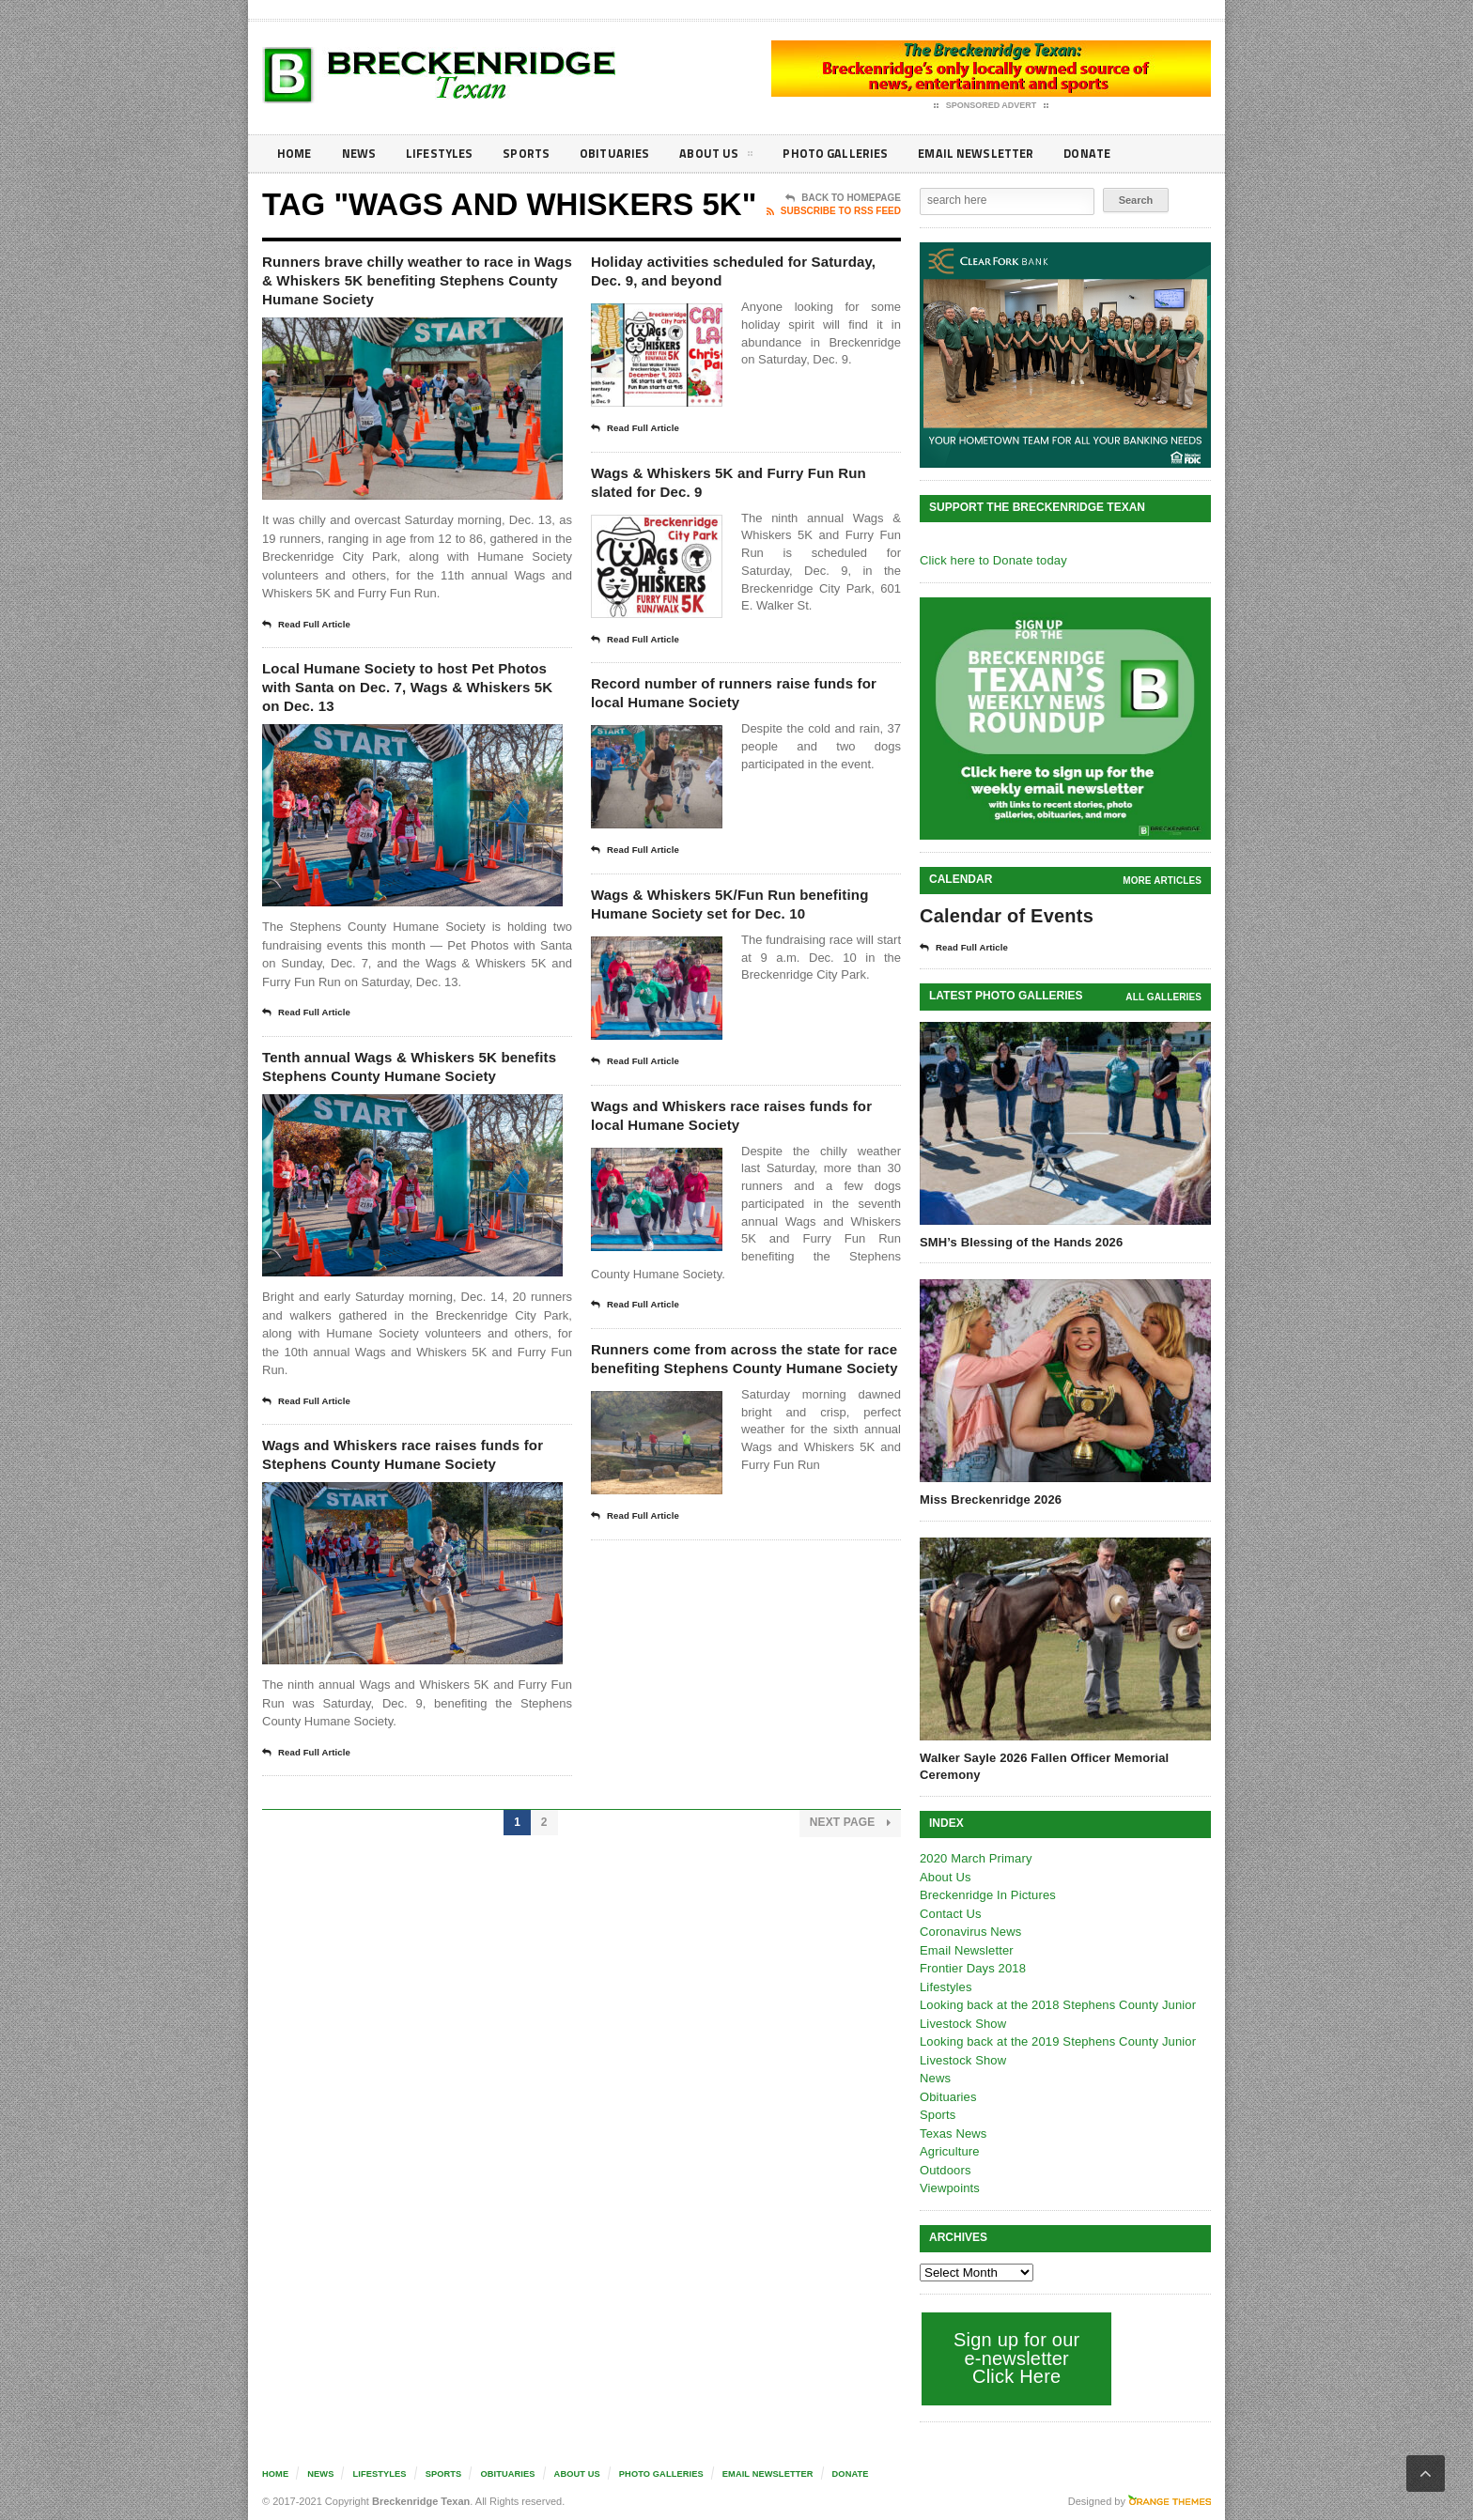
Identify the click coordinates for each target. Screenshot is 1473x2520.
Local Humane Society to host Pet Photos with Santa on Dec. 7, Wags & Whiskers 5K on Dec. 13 (413, 726)
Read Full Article (311, 658)
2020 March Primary (975, 1858)
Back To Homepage (843, 198)
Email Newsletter (1000, 153)
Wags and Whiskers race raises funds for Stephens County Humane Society (402, 1544)
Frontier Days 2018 (972, 1968)
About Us (730, 157)
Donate (1116, 153)
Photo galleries (853, 153)
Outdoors (944, 2170)
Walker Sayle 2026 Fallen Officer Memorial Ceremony (1042, 1766)
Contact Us (950, 1914)
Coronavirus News (969, 1932)
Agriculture (949, 2151)
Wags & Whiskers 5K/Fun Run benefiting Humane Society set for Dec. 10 (742, 941)
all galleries (1164, 997)
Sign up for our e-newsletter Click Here (1015, 2358)
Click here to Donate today (991, 560)
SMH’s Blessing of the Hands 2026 (1019, 1242)
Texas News (952, 2133)
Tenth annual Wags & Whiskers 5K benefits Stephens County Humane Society (415, 1126)
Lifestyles (446, 153)
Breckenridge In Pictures (986, 1895)
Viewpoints (949, 2188)
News (362, 153)
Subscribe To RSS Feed (834, 211)
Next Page (851, 1928)
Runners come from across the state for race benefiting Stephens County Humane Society (742, 1432)
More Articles (1163, 880)
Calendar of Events (1005, 915)
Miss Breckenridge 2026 (989, 1499)
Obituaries (626, 153)
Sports (535, 153)
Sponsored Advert (991, 106)
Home (295, 153)
